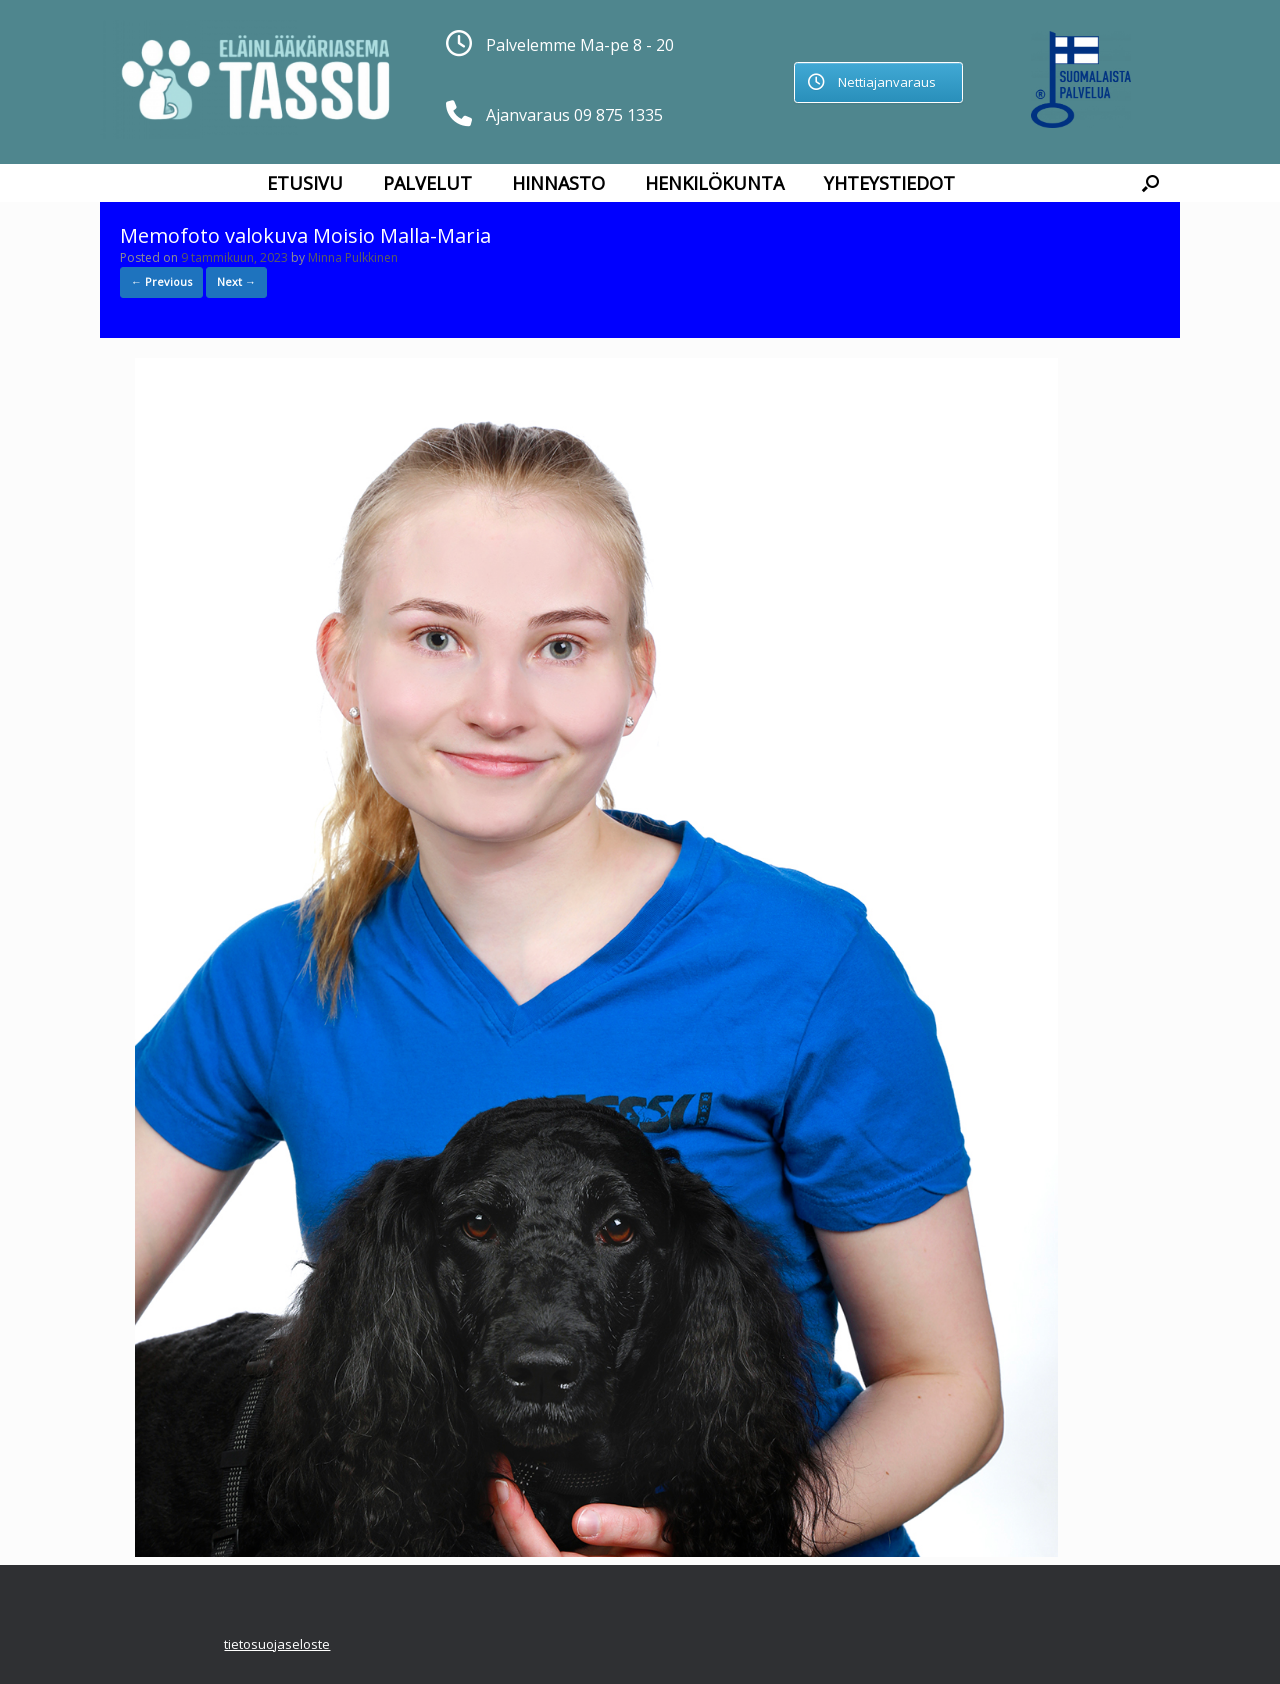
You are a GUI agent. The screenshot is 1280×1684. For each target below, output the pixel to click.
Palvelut (427, 183)
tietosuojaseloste (277, 1644)
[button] (1150, 183)
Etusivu (305, 183)
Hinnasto (558, 183)
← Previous (161, 281)
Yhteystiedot (889, 183)
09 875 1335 (618, 115)
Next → (236, 281)
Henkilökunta (714, 183)
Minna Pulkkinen (353, 257)
